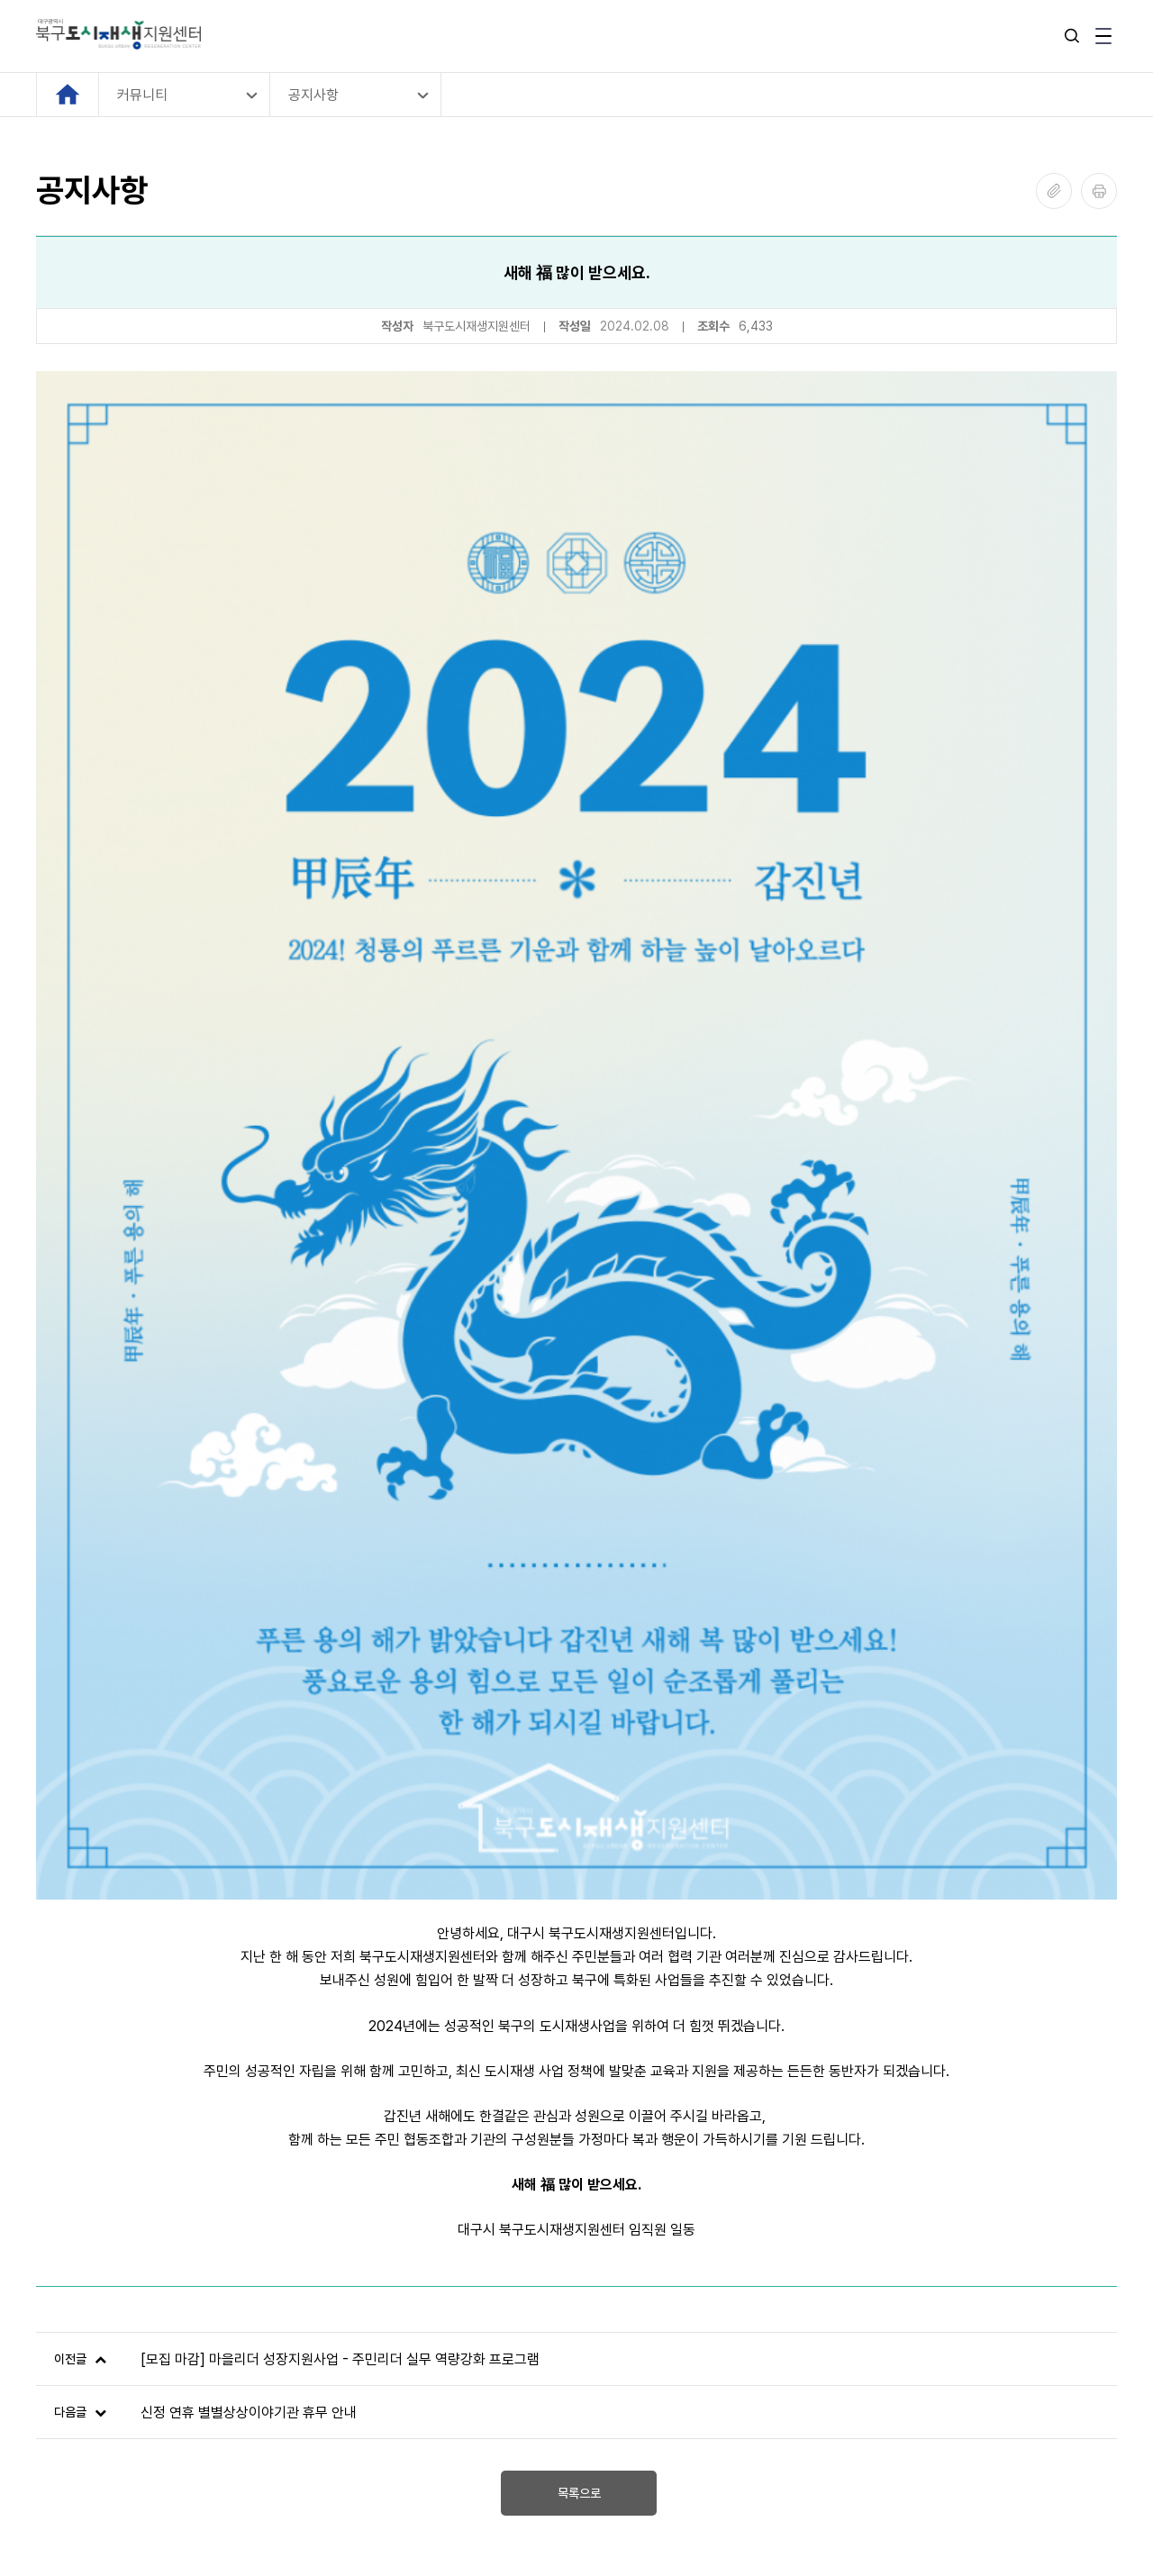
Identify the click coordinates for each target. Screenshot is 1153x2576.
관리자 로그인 (75, 2443)
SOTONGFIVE (173, 2517)
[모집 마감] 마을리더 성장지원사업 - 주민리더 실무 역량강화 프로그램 (340, 1893)
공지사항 (313, 95)
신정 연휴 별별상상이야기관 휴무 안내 (249, 1946)
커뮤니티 (142, 95)
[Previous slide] (52, 2203)
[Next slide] (1101, 2203)
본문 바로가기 (0, 0)
